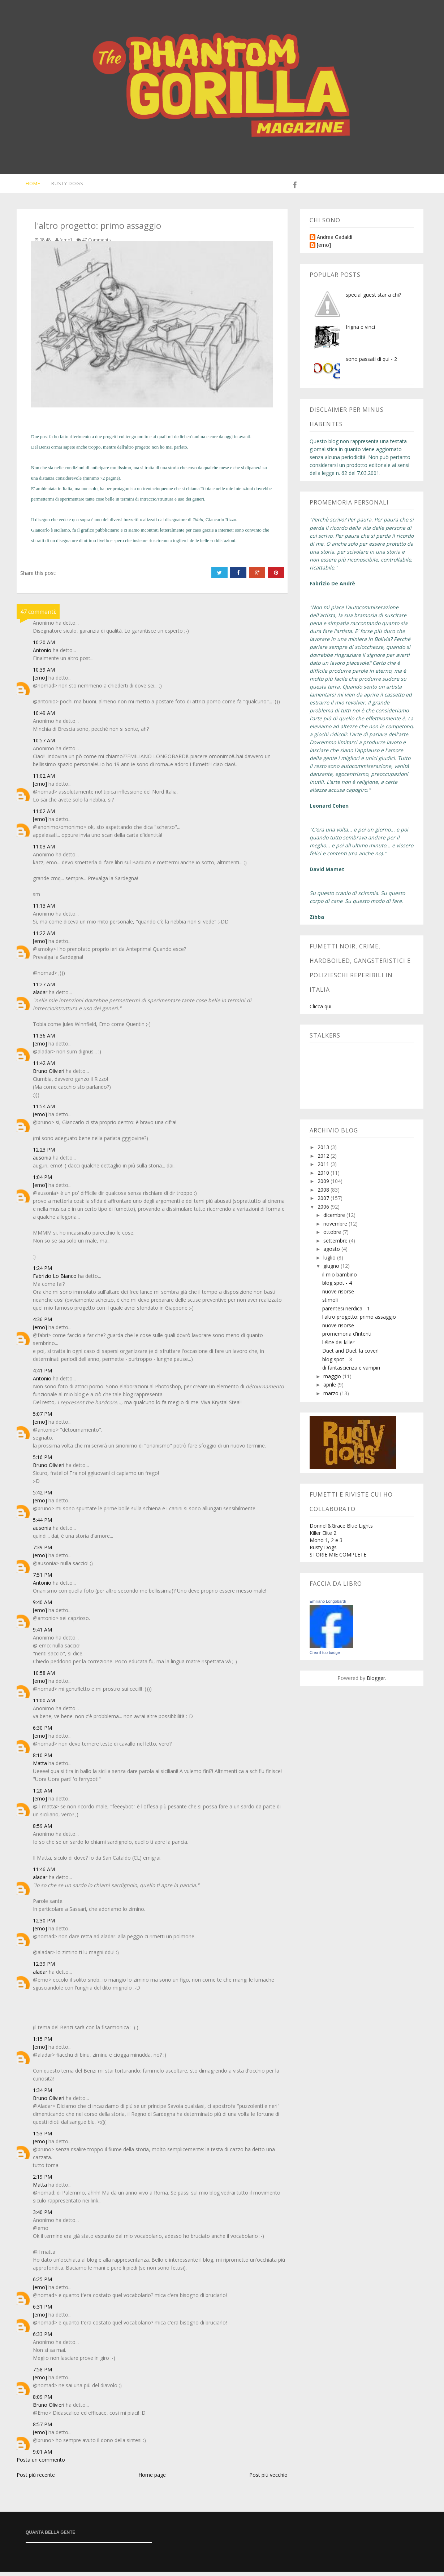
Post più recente (36, 2479)
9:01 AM (42, 2456)
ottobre (332, 1236)
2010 (324, 1177)
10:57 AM (44, 744)
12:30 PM (44, 1924)
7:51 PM (42, 1579)
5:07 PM (42, 1418)
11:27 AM (44, 988)
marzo (331, 1397)
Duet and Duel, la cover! (350, 1355)
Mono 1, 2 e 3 (326, 1544)
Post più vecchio (268, 2479)
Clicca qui (320, 1010)
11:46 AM (44, 1873)
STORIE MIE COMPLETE (338, 1558)
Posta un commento (41, 2464)
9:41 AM (42, 1633)
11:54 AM (44, 1110)
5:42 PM (42, 1496)
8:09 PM (42, 2401)
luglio (330, 1261)
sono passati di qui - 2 (371, 363)
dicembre (334, 1219)
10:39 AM (44, 674)
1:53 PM (42, 2137)
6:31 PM (42, 2311)
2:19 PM (42, 2181)
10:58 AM (44, 1677)
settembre (336, 1244)
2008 (324, 1194)
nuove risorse (338, 1295)
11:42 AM (44, 1067)
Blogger (376, 1682)
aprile (330, 1388)
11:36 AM (44, 1039)
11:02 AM (44, 780)
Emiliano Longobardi (328, 1605)
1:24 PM (42, 1272)
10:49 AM (44, 717)
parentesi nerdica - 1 (346, 1312)
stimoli (330, 1304)
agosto (332, 1253)
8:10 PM (42, 1759)
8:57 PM (42, 2428)
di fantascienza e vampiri (351, 1371)
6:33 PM (42, 2338)
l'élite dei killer (338, 1346)
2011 (324, 1168)
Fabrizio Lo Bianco (55, 1280)
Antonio (42, 654)
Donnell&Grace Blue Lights (341, 1530)
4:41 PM (42, 1374)
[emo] (40, 681)
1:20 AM (42, 1794)
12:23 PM (44, 1154)
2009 (324, 1185)
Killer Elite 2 (323, 1537)
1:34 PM (42, 2094)
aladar (40, 996)
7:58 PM (42, 2373)
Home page (152, 2479)
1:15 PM (42, 2043)
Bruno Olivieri (48, 1075)
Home (28, 185)
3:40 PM (42, 2216)
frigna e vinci (360, 331)
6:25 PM (42, 2283)
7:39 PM (42, 1551)
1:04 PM (42, 1181)
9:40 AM (42, 1606)
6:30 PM (42, 1732)
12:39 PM (44, 1968)
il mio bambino (339, 1278)
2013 (324, 1151)
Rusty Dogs (63, 185)
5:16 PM (42, 1461)
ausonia (42, 1161)
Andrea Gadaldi (334, 242)
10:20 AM (44, 646)
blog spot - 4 (337, 1287)
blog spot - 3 (337, 1363)
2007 (324, 1202)
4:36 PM (42, 1323)
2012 (324, 1160)
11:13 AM (44, 910)
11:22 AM (44, 937)
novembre (336, 1227)
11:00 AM (44, 1704)
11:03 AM (44, 850)
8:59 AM (42, 1830)
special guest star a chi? (373, 299)
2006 (324, 1211)
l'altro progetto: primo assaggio (359, 1321)
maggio (332, 1380)
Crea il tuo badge (325, 1657)
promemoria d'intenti (346, 1338)
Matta (40, 1767)
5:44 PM (42, 1524)
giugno (332, 1270)
